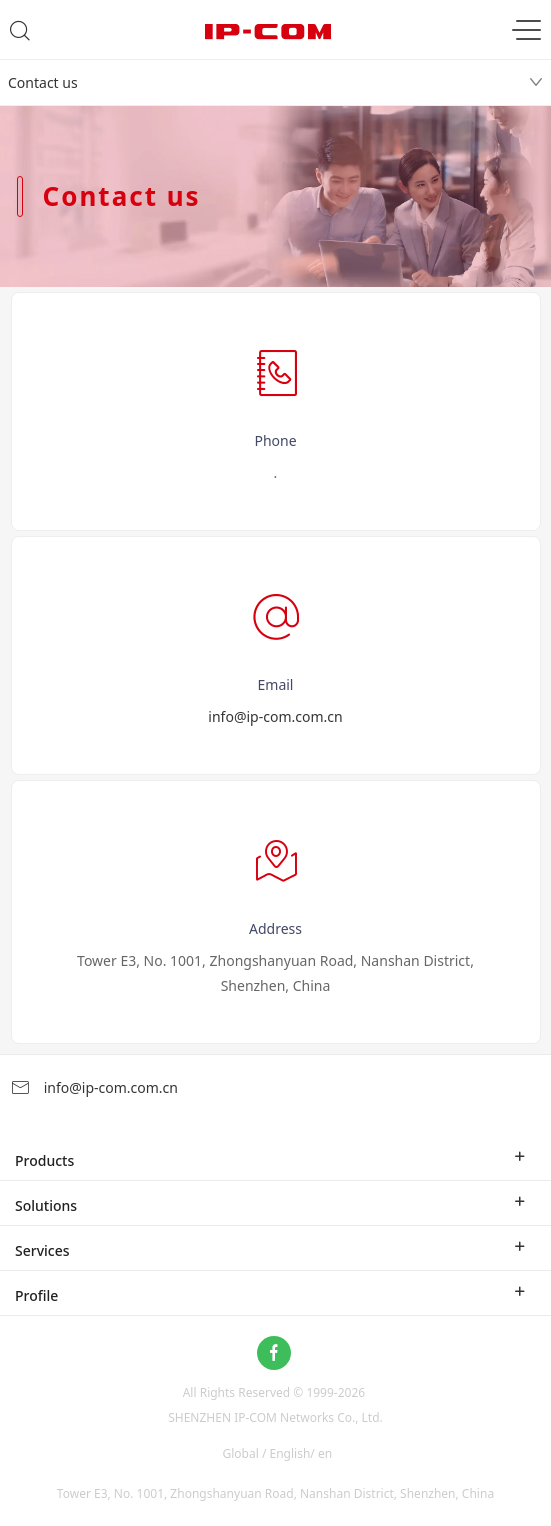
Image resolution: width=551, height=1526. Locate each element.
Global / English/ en (278, 1453)
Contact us (43, 82)
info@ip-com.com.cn (275, 716)
